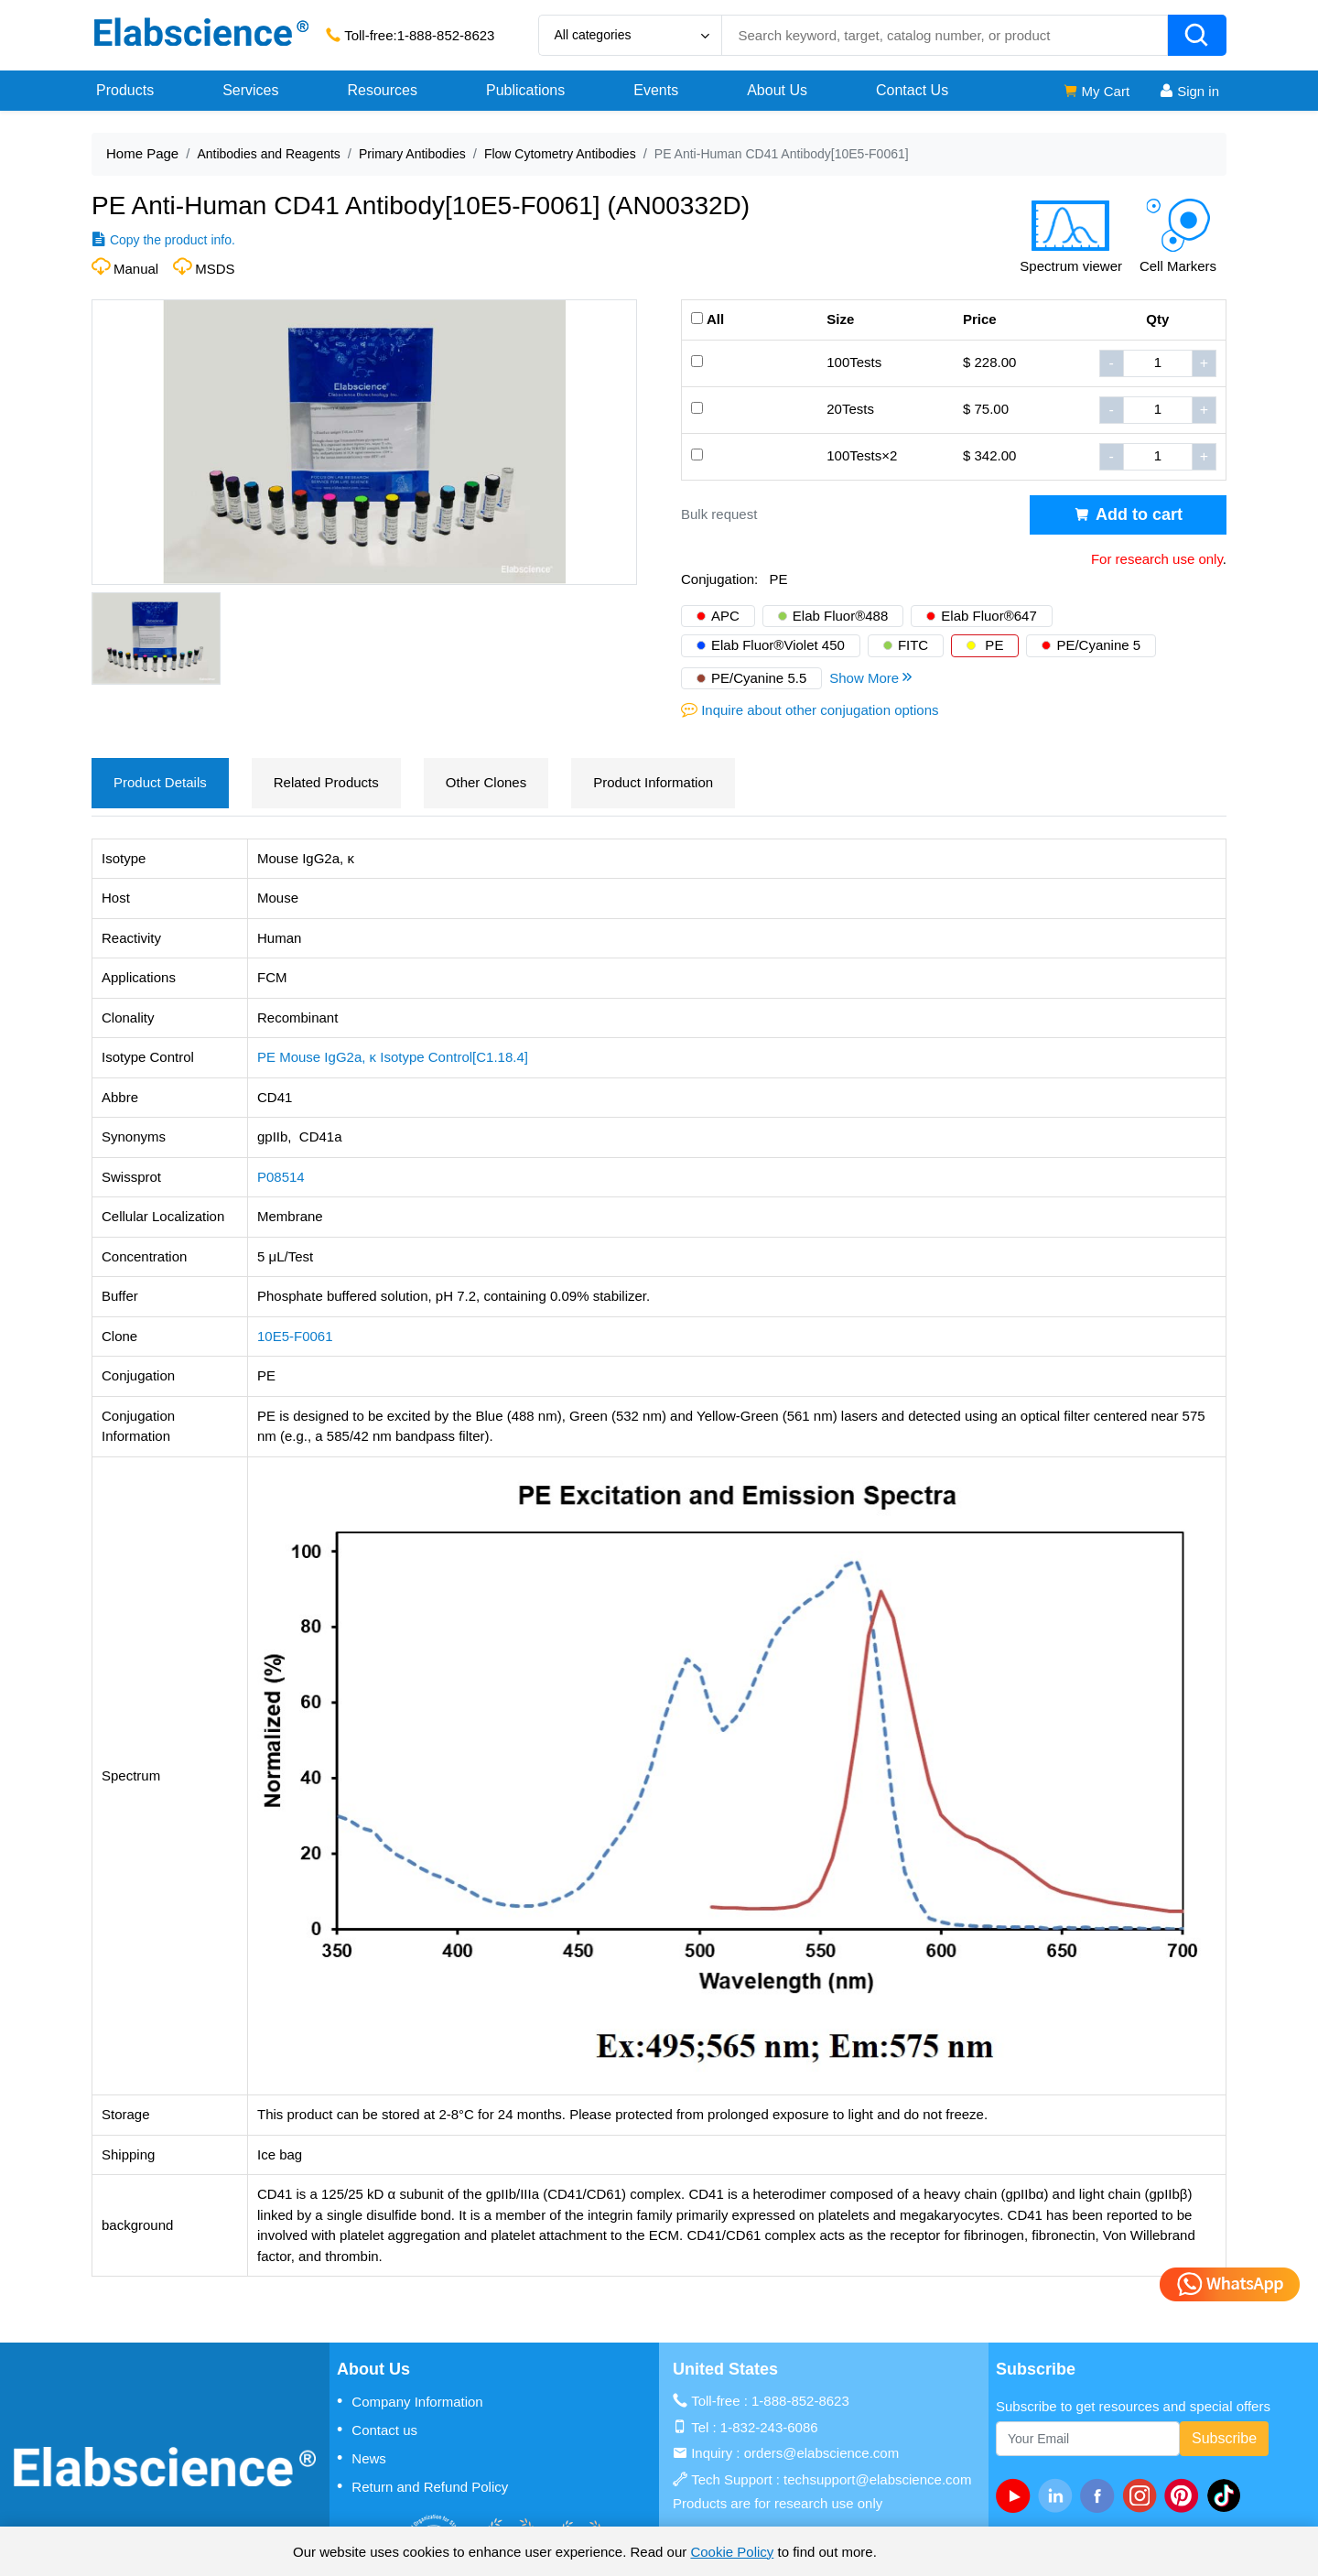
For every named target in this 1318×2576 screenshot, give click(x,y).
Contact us (377, 2429)
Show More (872, 677)
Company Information (410, 2401)
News (361, 2458)
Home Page (142, 153)
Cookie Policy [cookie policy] (731, 2552)
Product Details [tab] (160, 782)
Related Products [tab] (326, 782)
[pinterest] (1185, 2495)
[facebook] (1101, 2495)
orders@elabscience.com (821, 2453)
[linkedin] (1059, 2495)
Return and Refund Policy (422, 2486)
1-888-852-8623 (446, 35)
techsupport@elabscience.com (877, 2479)
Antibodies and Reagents (268, 153)
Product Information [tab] (653, 782)
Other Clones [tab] (486, 782)
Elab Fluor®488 (840, 615)
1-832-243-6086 (769, 2427)
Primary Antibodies (412, 153)
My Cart (1096, 91)
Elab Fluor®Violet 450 (778, 645)
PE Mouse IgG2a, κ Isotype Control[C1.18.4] (392, 1057)
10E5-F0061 (295, 1336)
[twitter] (1227, 2495)
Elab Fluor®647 (988, 615)
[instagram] (1143, 2495)
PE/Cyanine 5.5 (758, 678)
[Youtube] (1017, 2495)
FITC (913, 645)
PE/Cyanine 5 (1098, 645)
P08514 (281, 1177)
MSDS (214, 268)
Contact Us (912, 90)
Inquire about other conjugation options (819, 710)
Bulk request (719, 514)
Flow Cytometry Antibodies (560, 153)
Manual (135, 268)
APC (725, 615)
